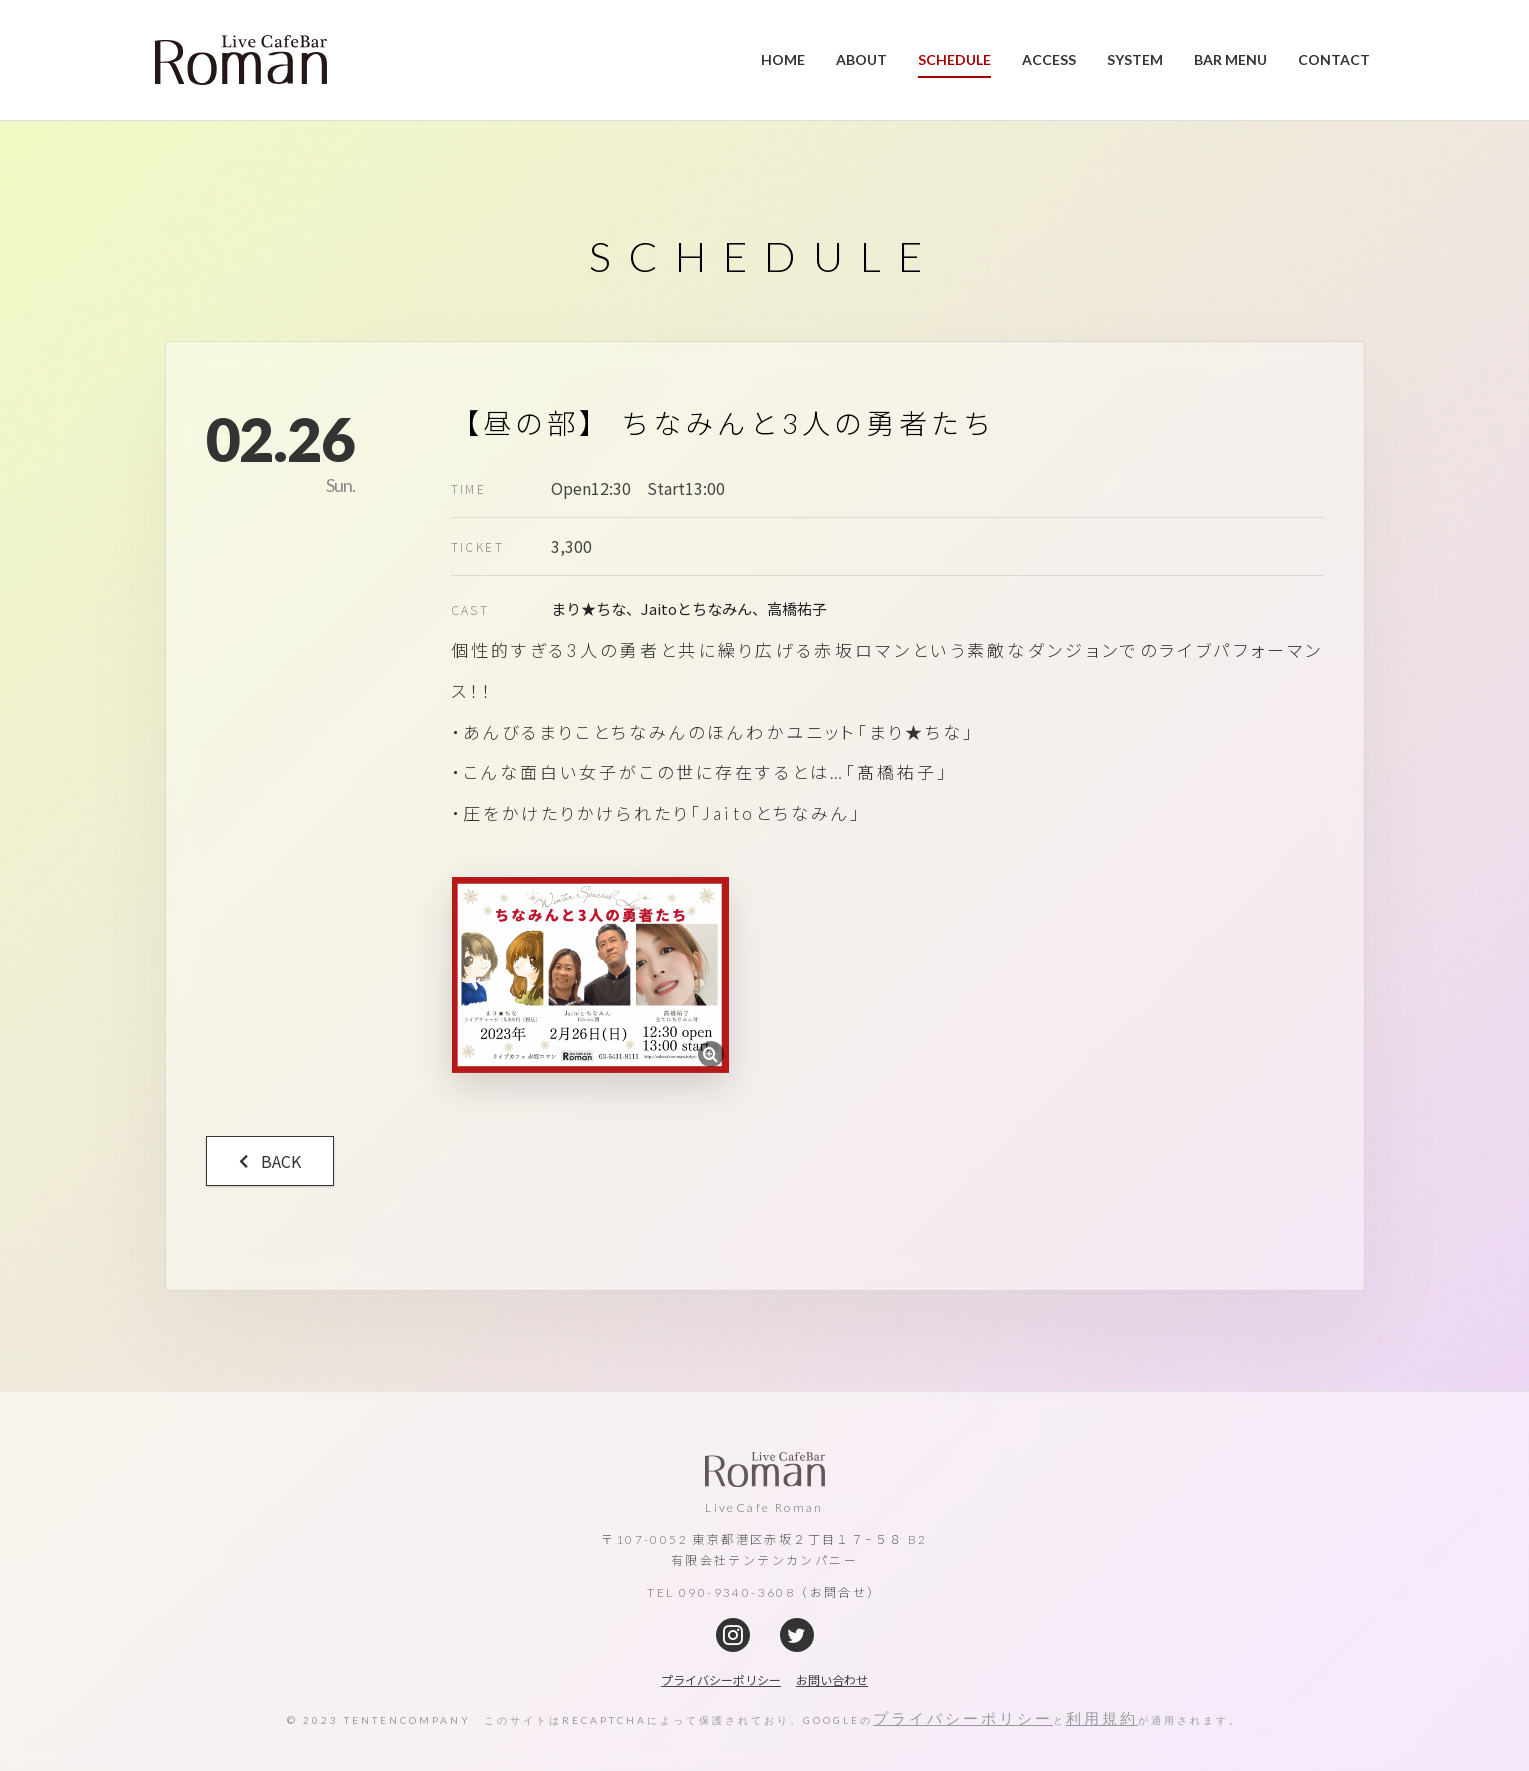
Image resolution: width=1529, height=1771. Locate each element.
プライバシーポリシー (963, 1718)
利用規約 (1102, 1718)
